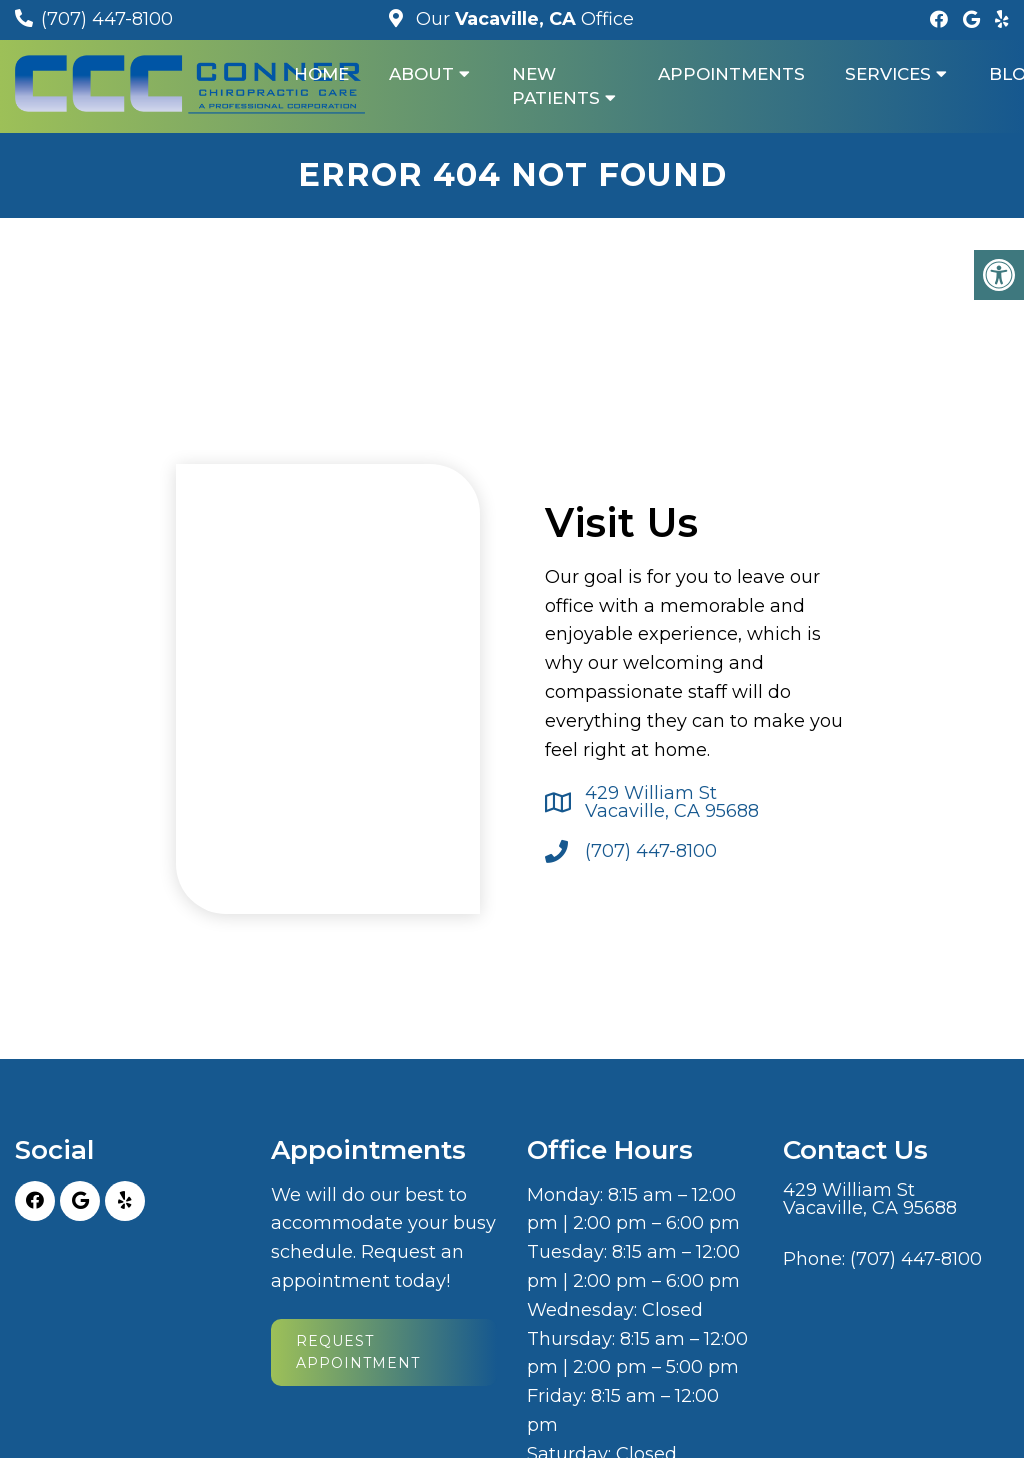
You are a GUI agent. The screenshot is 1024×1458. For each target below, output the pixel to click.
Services (888, 74)
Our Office (522, 19)
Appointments (731, 74)
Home (321, 74)
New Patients (556, 86)
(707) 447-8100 (107, 19)
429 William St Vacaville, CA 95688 (672, 802)
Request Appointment (358, 1352)
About (421, 74)
